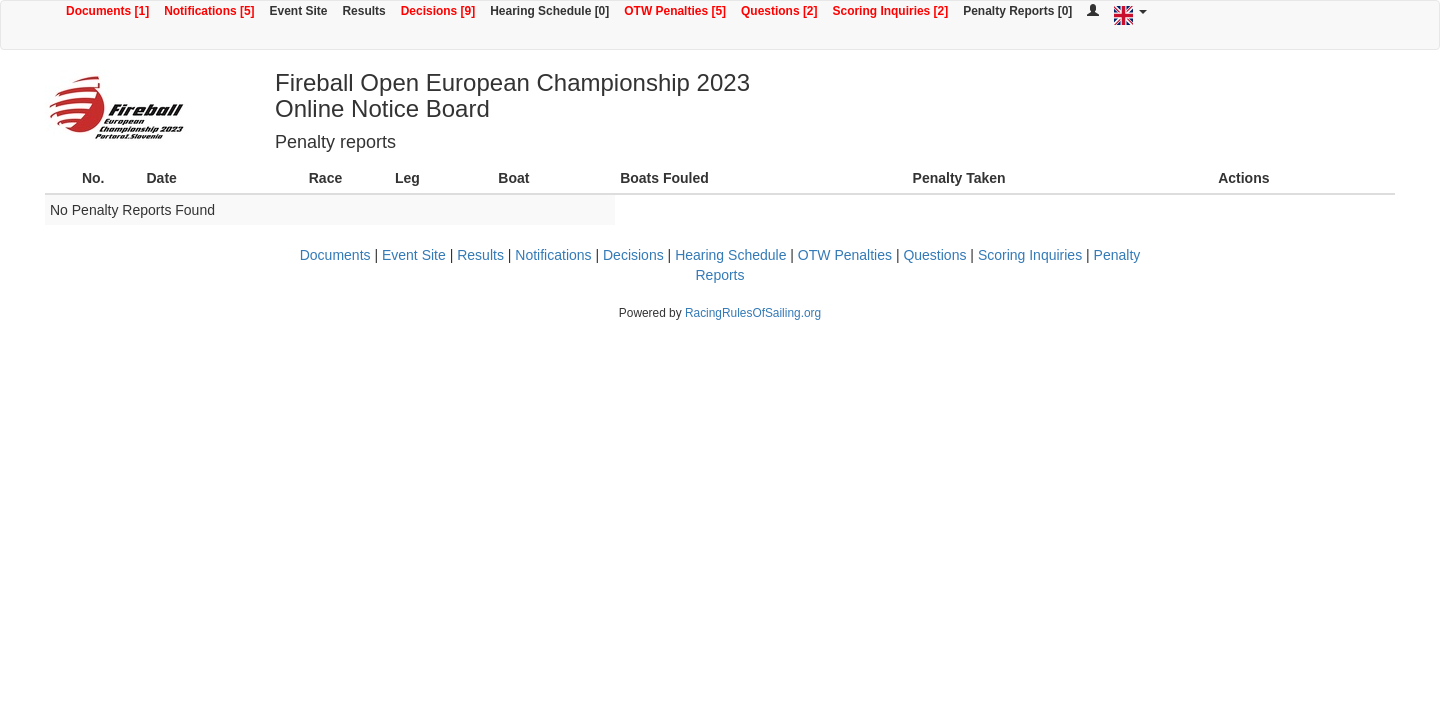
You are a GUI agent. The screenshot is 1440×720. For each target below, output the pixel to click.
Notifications (553, 255)
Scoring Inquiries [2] (891, 11)
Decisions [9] (438, 11)
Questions (934, 255)
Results (363, 11)
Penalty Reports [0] (1017, 11)
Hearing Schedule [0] (549, 11)
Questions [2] (779, 11)
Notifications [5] (209, 11)
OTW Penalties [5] (675, 11)
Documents (335, 255)
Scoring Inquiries (1030, 255)
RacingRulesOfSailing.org (753, 313)
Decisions (633, 255)
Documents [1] (107, 11)
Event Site (299, 11)
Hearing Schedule (730, 255)
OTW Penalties (845, 255)
